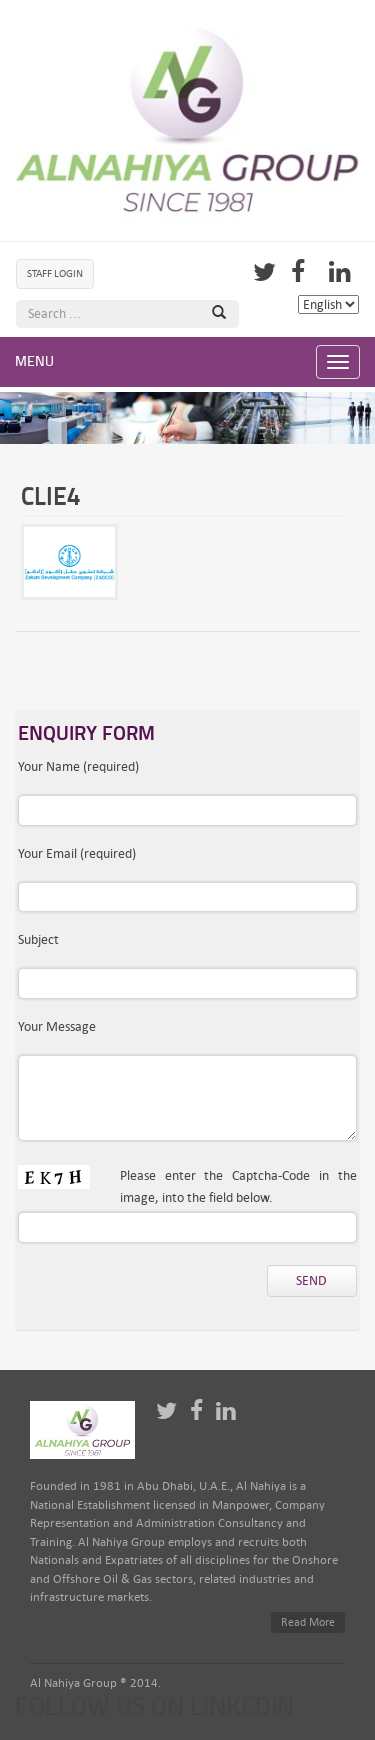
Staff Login (55, 273)
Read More (308, 1622)
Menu (34, 361)
